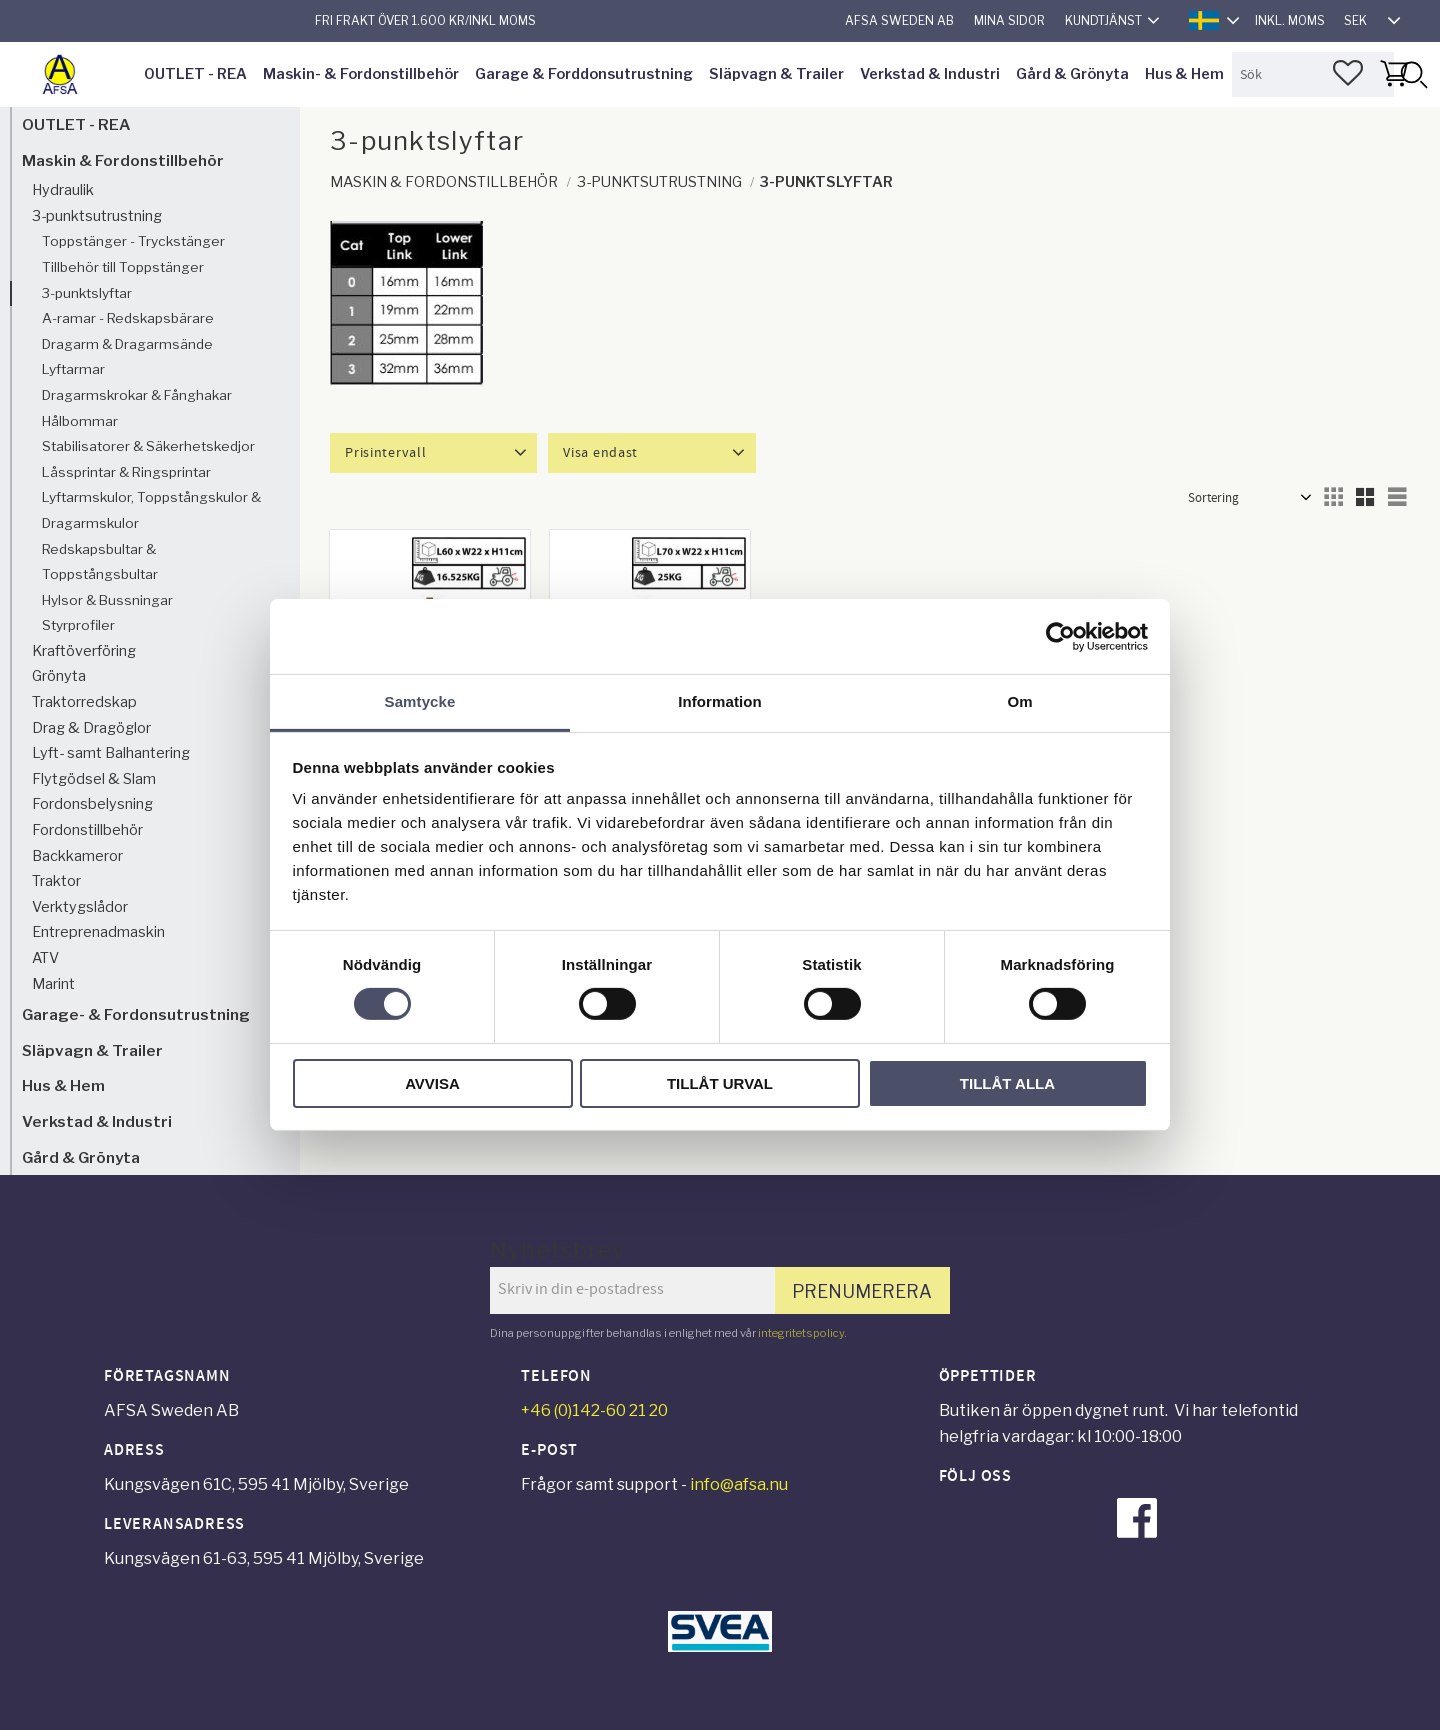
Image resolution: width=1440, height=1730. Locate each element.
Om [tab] (1019, 701)
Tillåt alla (1007, 1083)
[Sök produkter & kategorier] (1313, 74)
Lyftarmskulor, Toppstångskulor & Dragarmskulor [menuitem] (151, 510)
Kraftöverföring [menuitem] (84, 651)
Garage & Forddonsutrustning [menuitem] (584, 74)
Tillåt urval (720, 1083)
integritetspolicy (801, 1333)
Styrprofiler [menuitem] (78, 625)
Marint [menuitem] (53, 984)
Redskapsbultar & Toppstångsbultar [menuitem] (100, 562)
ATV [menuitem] (45, 958)
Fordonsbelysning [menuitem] (92, 804)
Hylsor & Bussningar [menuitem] (107, 600)
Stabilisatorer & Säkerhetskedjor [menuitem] (148, 446)
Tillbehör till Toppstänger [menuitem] (123, 267)
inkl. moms (1290, 20)
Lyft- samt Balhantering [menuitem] (111, 753)
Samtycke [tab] (420, 701)
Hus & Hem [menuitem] (1184, 74)
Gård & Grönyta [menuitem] (1072, 74)
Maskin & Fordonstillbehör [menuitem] (123, 160)
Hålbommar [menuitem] (80, 421)
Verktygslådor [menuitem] (80, 907)
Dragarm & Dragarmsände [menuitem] (127, 344)
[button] (1348, 73)
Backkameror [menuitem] (77, 856)
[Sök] (1413, 74)
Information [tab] (720, 701)
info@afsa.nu (739, 1484)
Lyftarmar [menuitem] (73, 369)
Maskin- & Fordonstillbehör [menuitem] (361, 74)
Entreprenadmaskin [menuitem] (98, 932)
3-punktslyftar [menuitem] (87, 293)
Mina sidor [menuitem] (1009, 20)
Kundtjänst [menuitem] (1103, 20)
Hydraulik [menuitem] (63, 190)
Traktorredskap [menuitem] (84, 702)
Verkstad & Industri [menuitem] (930, 74)
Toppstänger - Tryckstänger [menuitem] (133, 241)
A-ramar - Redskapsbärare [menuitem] (128, 318)
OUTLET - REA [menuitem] (195, 74)
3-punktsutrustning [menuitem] (97, 216)
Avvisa (432, 1083)
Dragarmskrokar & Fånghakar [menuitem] (137, 395)
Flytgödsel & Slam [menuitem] (94, 779)
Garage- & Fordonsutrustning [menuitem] (136, 1014)
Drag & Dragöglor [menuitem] (91, 728)
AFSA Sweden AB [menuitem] (899, 20)
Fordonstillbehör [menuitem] (87, 830)
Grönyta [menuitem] (59, 676)
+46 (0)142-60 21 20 (594, 1410)
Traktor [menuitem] (56, 881)
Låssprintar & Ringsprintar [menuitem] (126, 472)
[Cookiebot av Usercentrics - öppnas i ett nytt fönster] (1060, 636)
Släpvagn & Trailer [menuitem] (776, 74)
